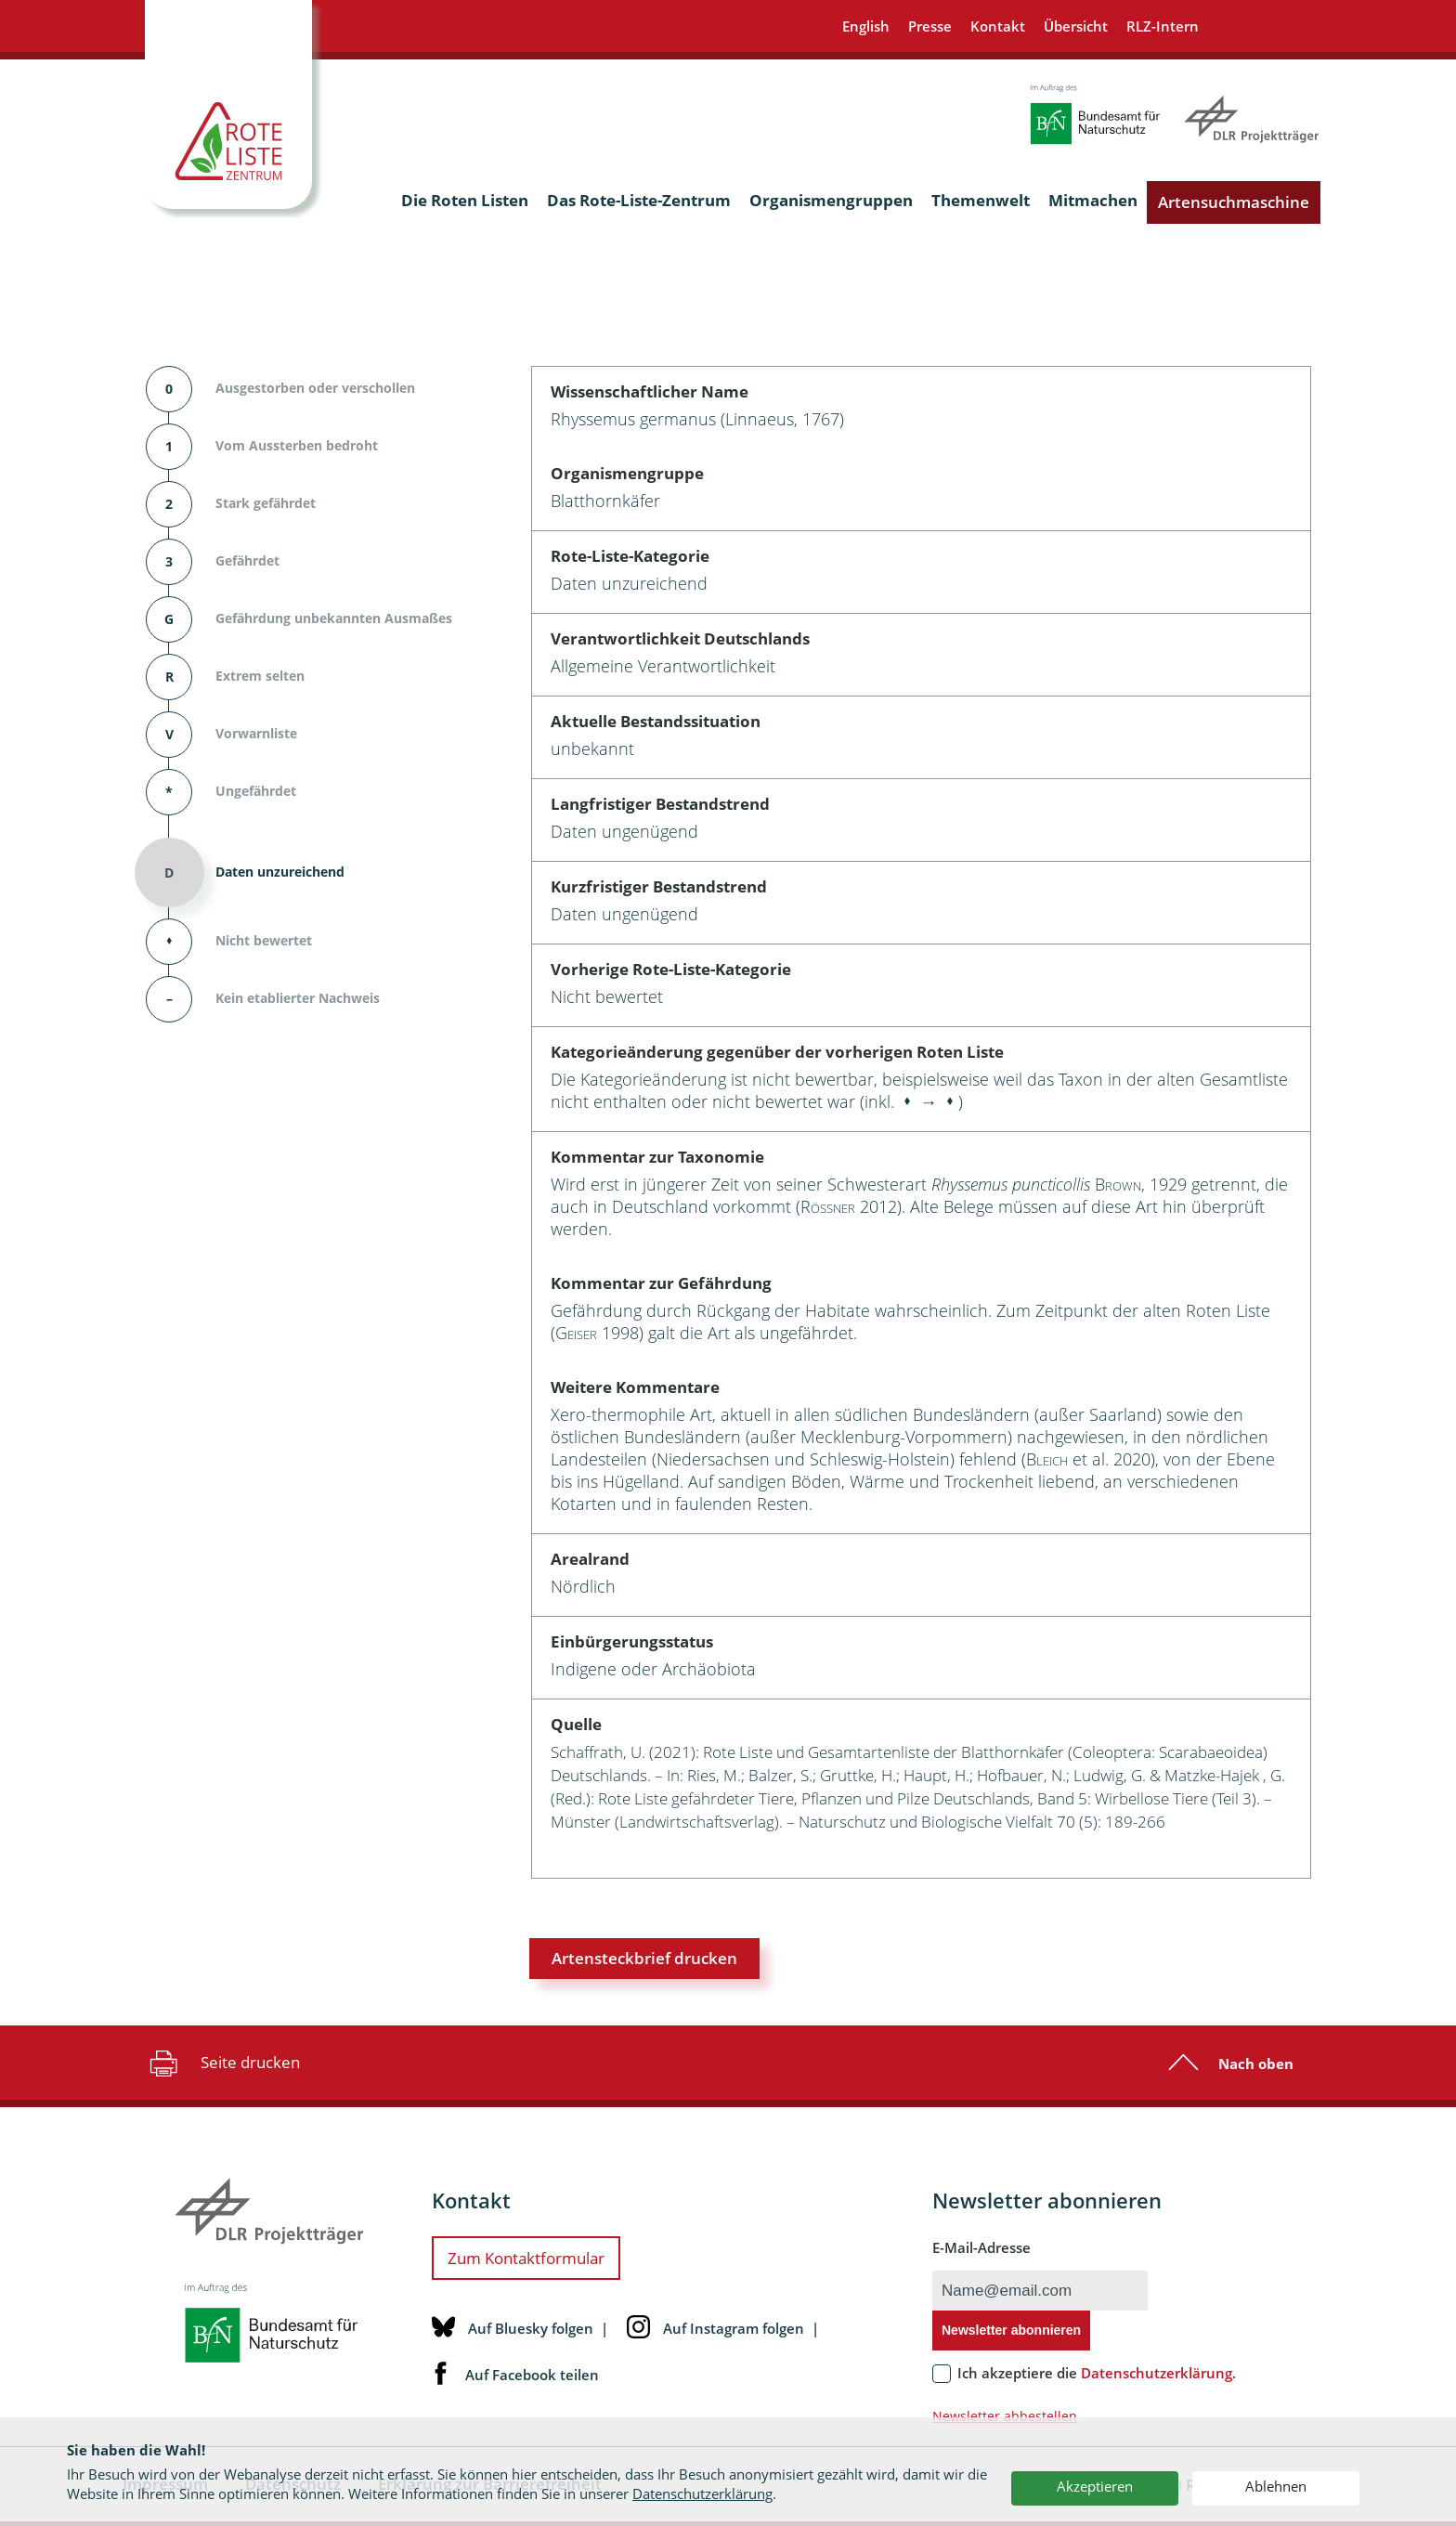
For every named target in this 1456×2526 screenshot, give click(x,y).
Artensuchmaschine (1233, 202)
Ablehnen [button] (1275, 2486)
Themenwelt (980, 200)
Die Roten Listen (464, 200)
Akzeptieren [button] (1095, 2486)
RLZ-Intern (1162, 26)
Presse (930, 26)
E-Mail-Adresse (981, 2247)
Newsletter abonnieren (1011, 2330)
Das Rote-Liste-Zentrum (639, 200)
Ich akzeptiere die (1096, 2372)
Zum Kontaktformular (526, 2258)
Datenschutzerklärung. (1158, 2372)
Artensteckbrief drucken (644, 1958)
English (866, 26)
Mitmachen (1093, 200)
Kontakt (997, 26)
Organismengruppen (831, 200)
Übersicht (1076, 26)
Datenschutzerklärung (702, 2493)
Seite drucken (222, 2062)
